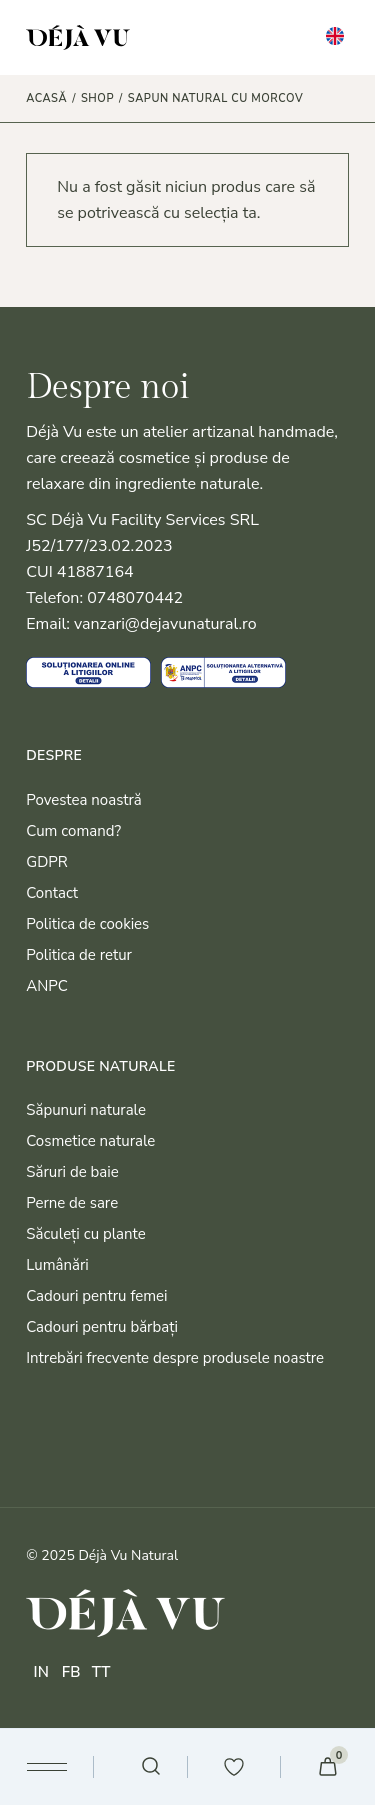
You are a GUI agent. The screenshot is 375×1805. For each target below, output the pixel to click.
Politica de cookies (87, 924)
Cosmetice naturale (90, 1141)
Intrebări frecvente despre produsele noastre (175, 1358)
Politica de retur (79, 955)
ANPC (47, 986)
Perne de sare (72, 1203)
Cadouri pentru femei (96, 1296)
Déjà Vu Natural (128, 1555)
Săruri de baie (72, 1172)
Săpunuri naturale (86, 1110)
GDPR (47, 862)
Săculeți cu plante (86, 1234)
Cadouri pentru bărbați (102, 1327)
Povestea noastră (84, 800)
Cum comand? (73, 831)
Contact (52, 893)
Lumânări (57, 1265)
